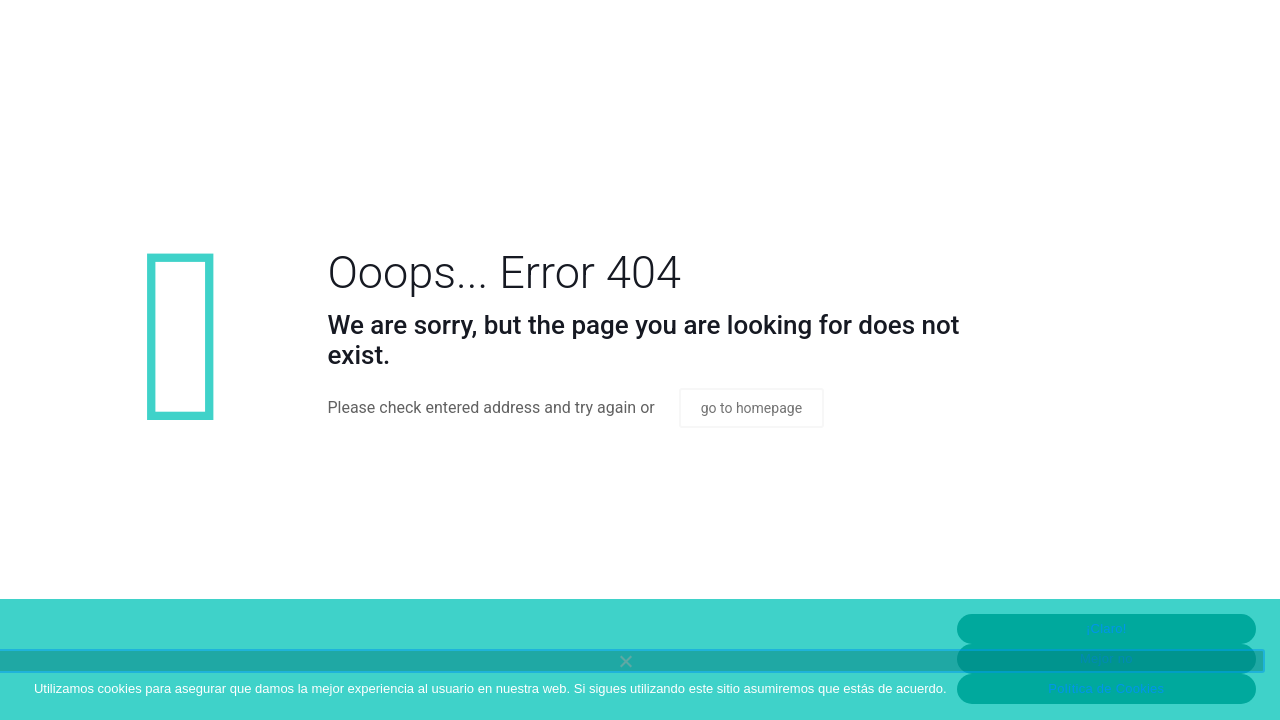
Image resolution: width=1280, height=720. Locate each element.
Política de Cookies (1106, 688)
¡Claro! (1106, 628)
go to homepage (751, 408)
